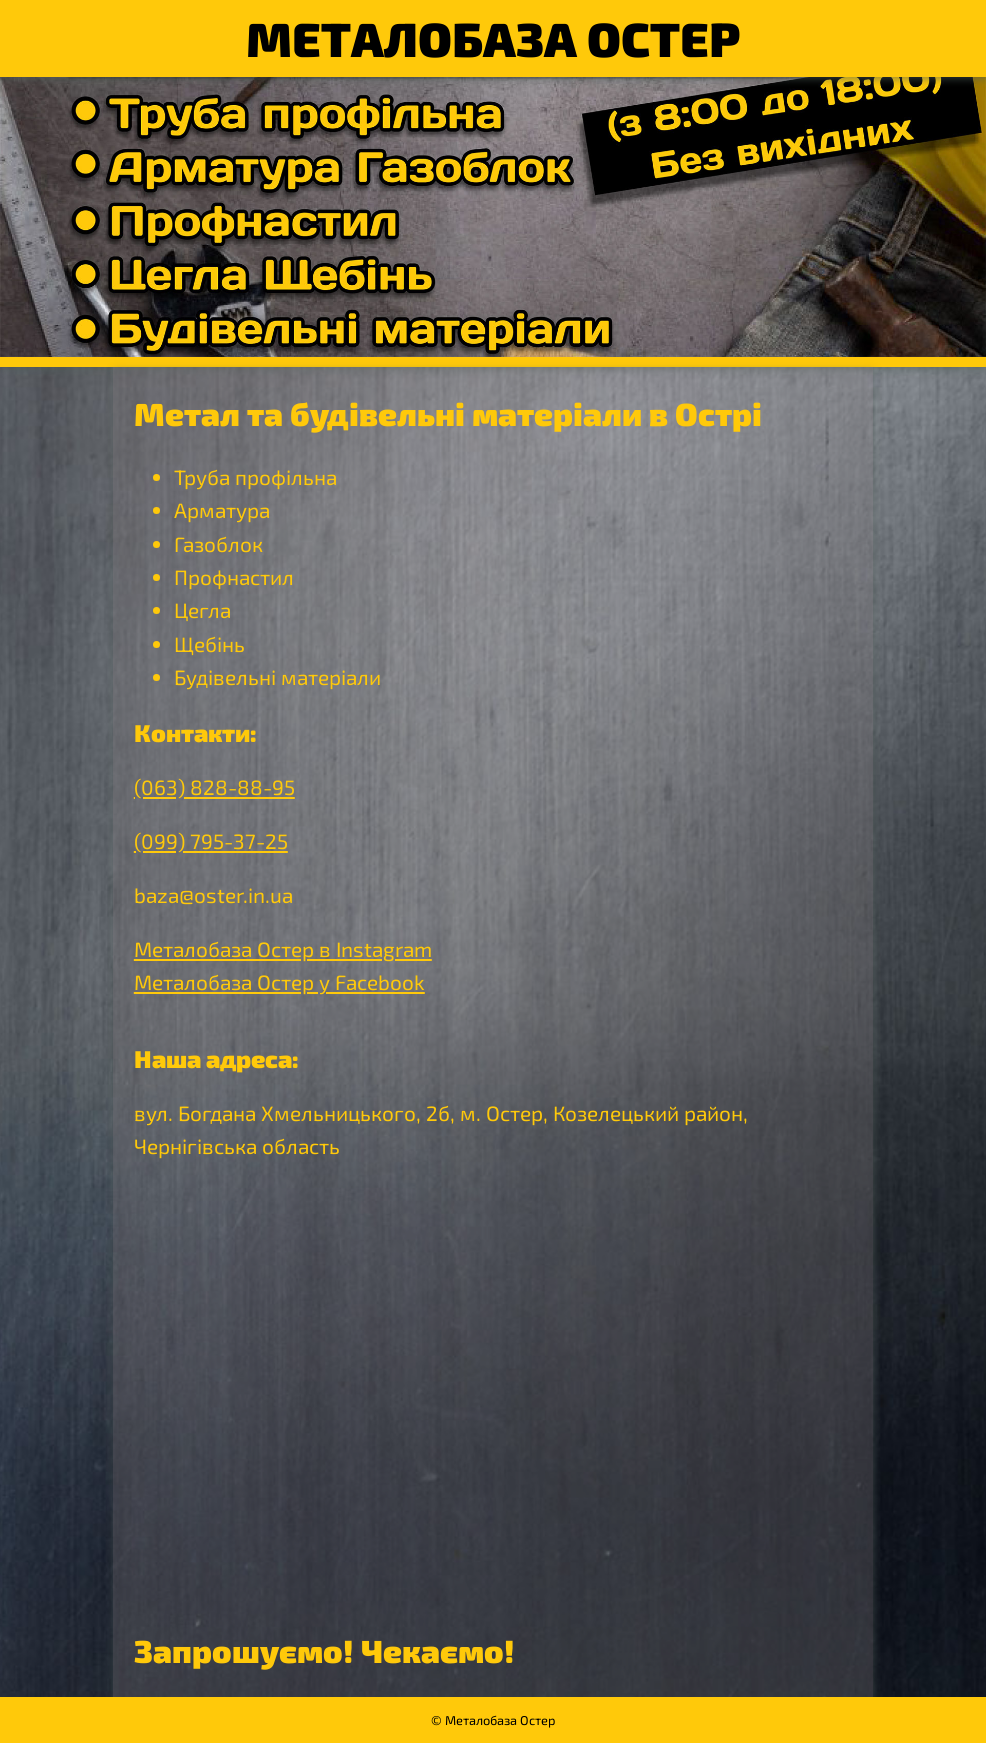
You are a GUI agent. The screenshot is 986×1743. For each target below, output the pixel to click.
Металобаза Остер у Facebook (279, 981)
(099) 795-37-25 (211, 840)
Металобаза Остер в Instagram (283, 948)
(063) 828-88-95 (214, 786)
